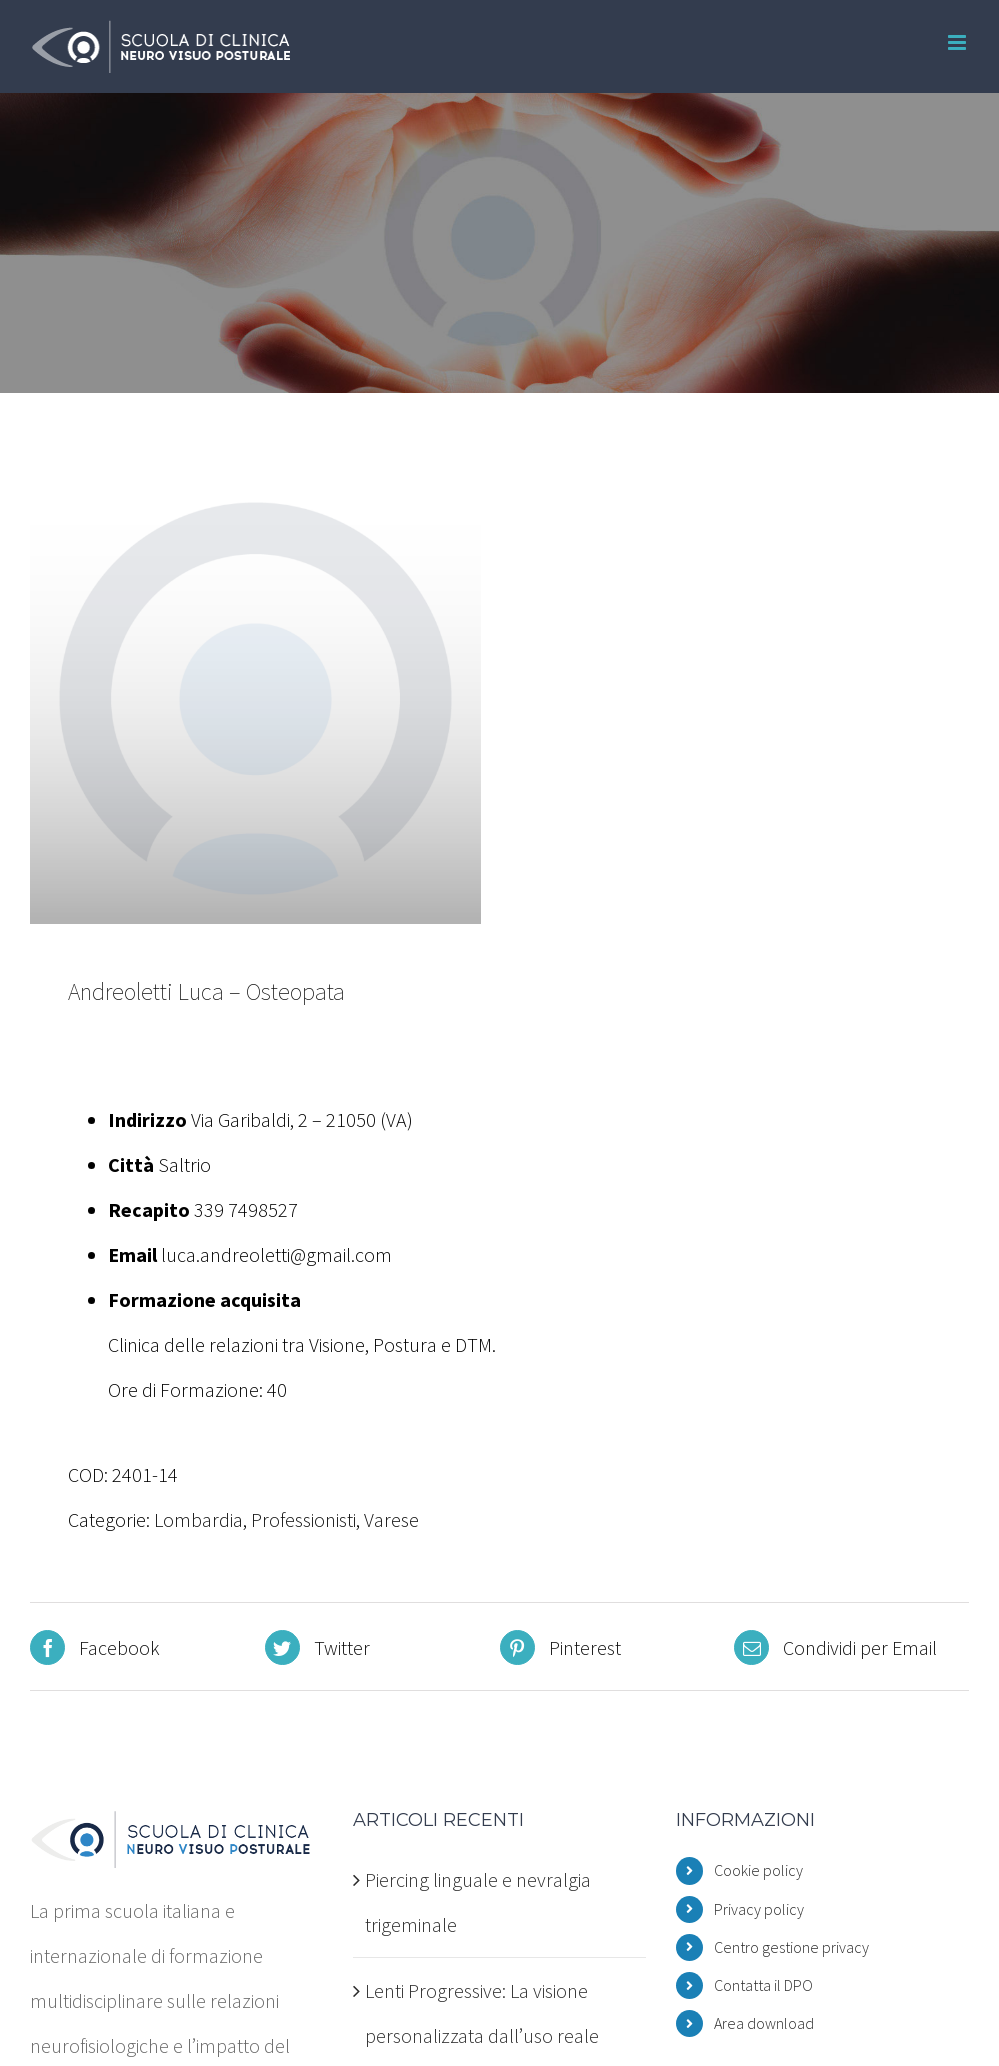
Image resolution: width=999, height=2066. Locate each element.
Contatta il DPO (763, 1985)
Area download (764, 2023)
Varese (391, 1519)
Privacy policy (759, 1909)
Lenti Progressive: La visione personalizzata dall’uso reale (482, 2013)
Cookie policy (758, 1870)
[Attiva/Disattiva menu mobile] (958, 42)
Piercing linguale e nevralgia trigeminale (478, 1902)
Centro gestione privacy (791, 1947)
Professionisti (303, 1519)
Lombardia (198, 1519)
